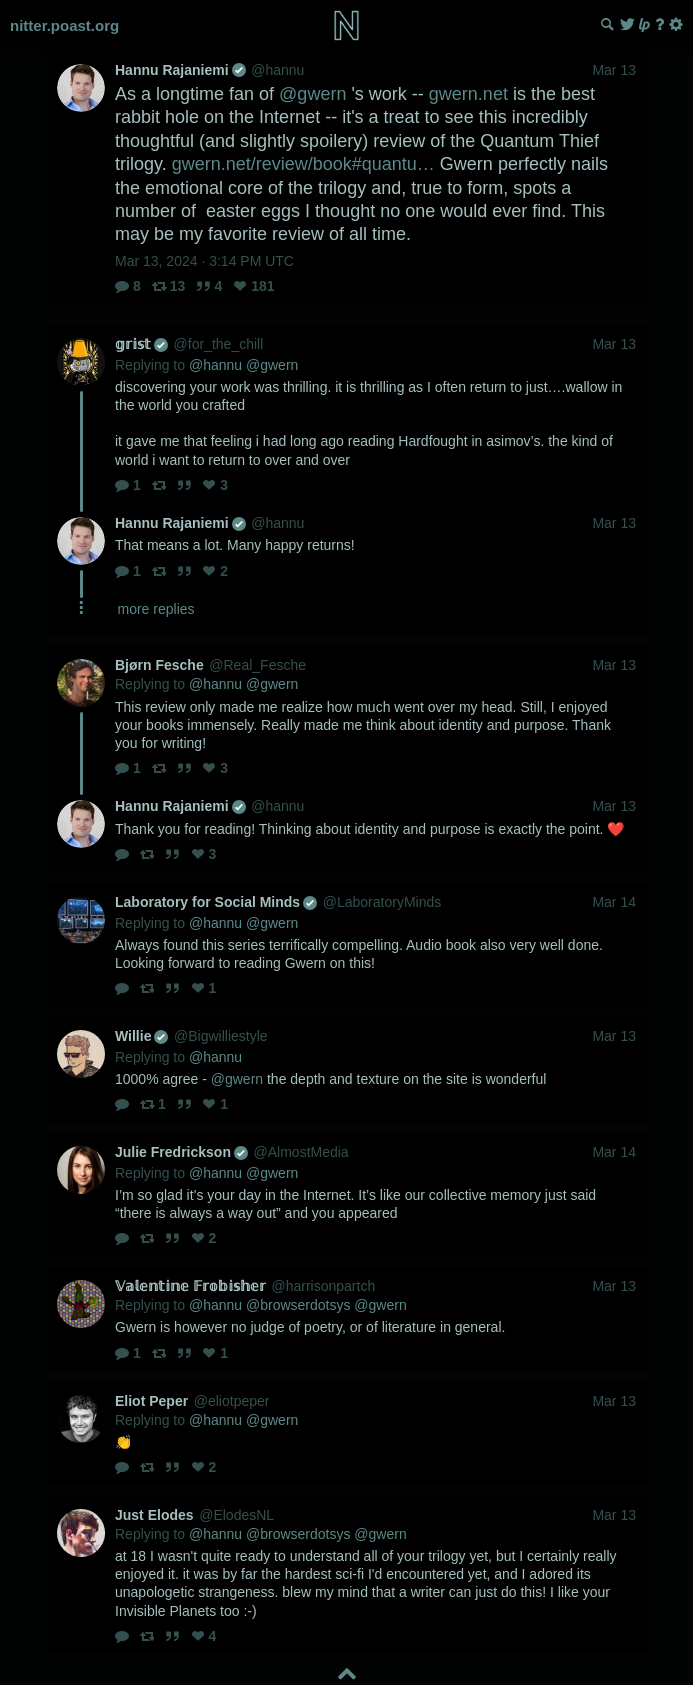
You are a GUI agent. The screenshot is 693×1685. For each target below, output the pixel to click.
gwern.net (468, 94)
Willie (141, 1036)
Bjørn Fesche (159, 665)
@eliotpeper (232, 1401)
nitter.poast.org (64, 25)
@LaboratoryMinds (382, 902)
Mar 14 (614, 902)
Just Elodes (154, 1515)
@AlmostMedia (301, 1152)
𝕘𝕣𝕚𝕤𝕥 (141, 344)
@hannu (277, 70)
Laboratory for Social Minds (216, 902)
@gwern (312, 94)
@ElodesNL (236, 1515)
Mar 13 (614, 70)
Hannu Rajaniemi (180, 70)
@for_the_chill (219, 344)
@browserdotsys (298, 1305)
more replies (156, 609)
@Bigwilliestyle (221, 1036)
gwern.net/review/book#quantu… (303, 164)
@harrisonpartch (323, 1286)
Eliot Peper (151, 1401)
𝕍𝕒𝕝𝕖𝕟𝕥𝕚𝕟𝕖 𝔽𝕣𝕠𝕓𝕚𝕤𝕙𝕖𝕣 (190, 1286)
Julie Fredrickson (181, 1152)
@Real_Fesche (257, 665)
